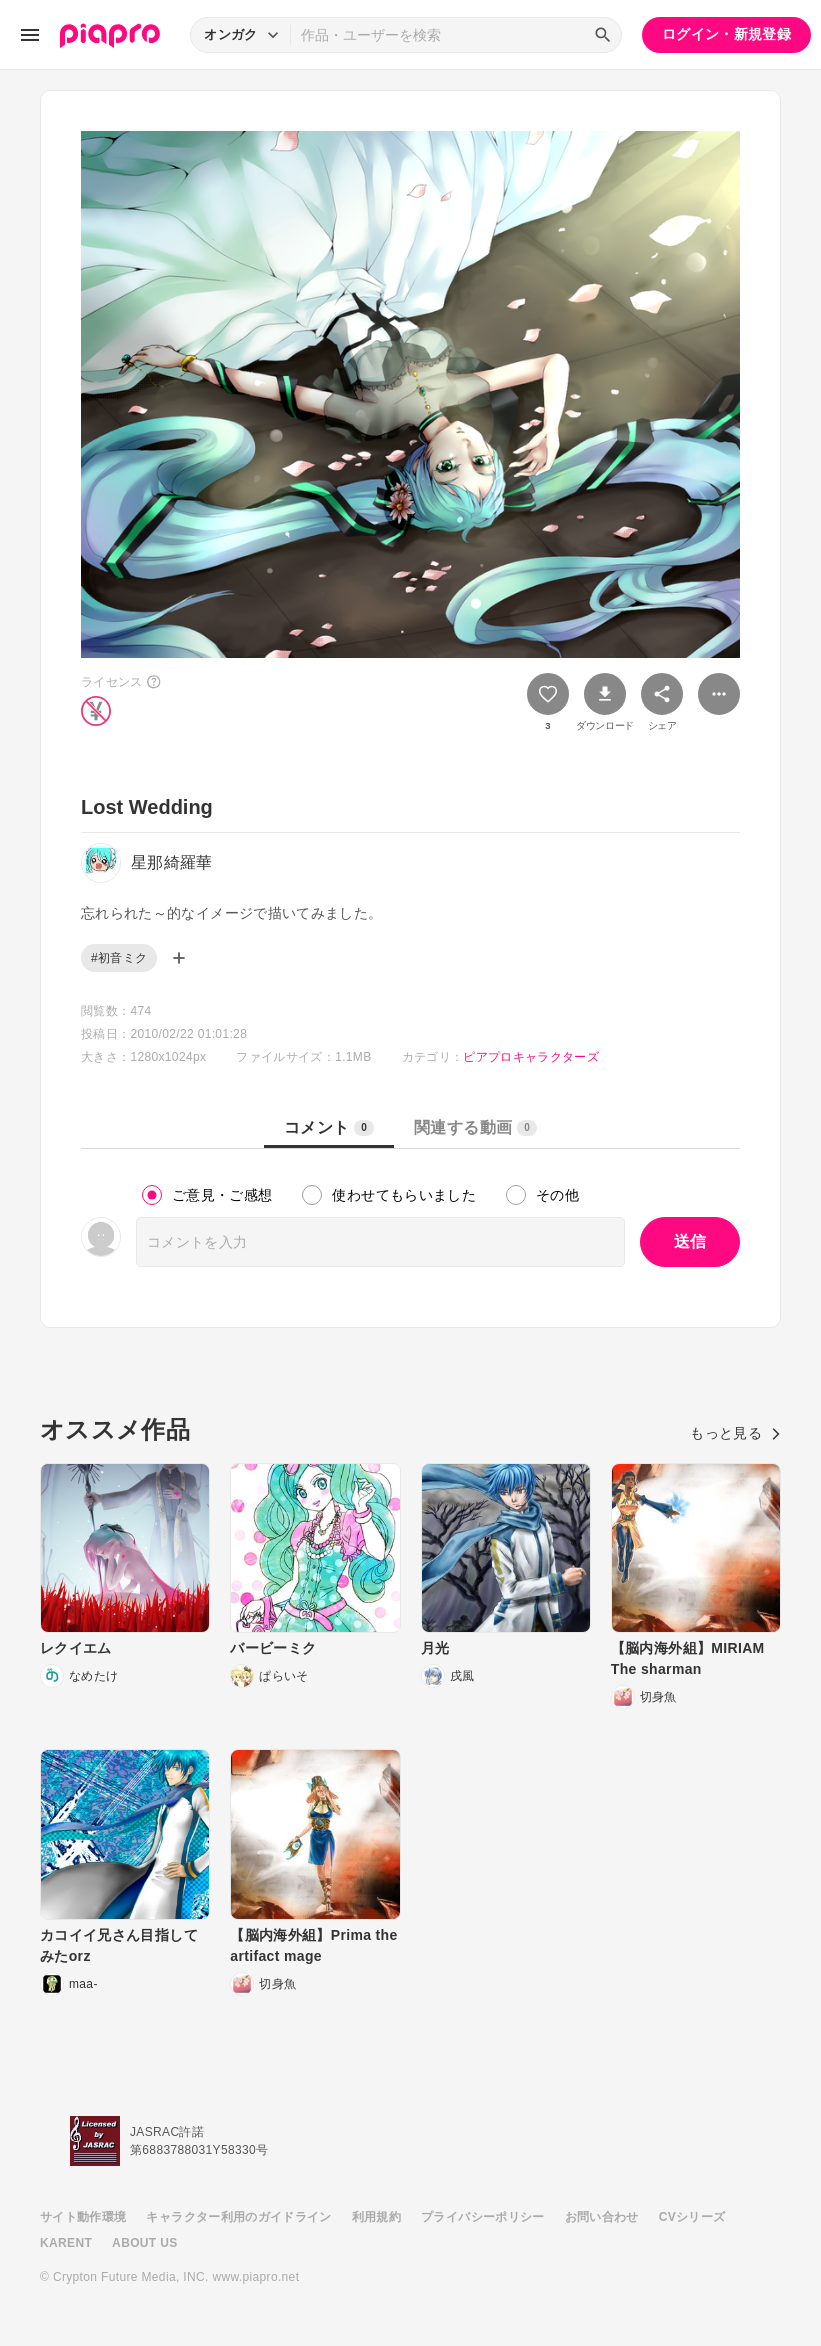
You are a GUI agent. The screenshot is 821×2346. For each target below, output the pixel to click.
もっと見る (735, 1433)
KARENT (66, 2243)
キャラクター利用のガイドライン (238, 2217)
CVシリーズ (692, 2217)
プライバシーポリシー (483, 2217)
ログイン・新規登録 (726, 34)
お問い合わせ (602, 2217)
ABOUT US (144, 2243)
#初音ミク (119, 958)
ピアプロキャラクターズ (531, 1057)
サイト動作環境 (83, 2217)
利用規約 (376, 2217)
